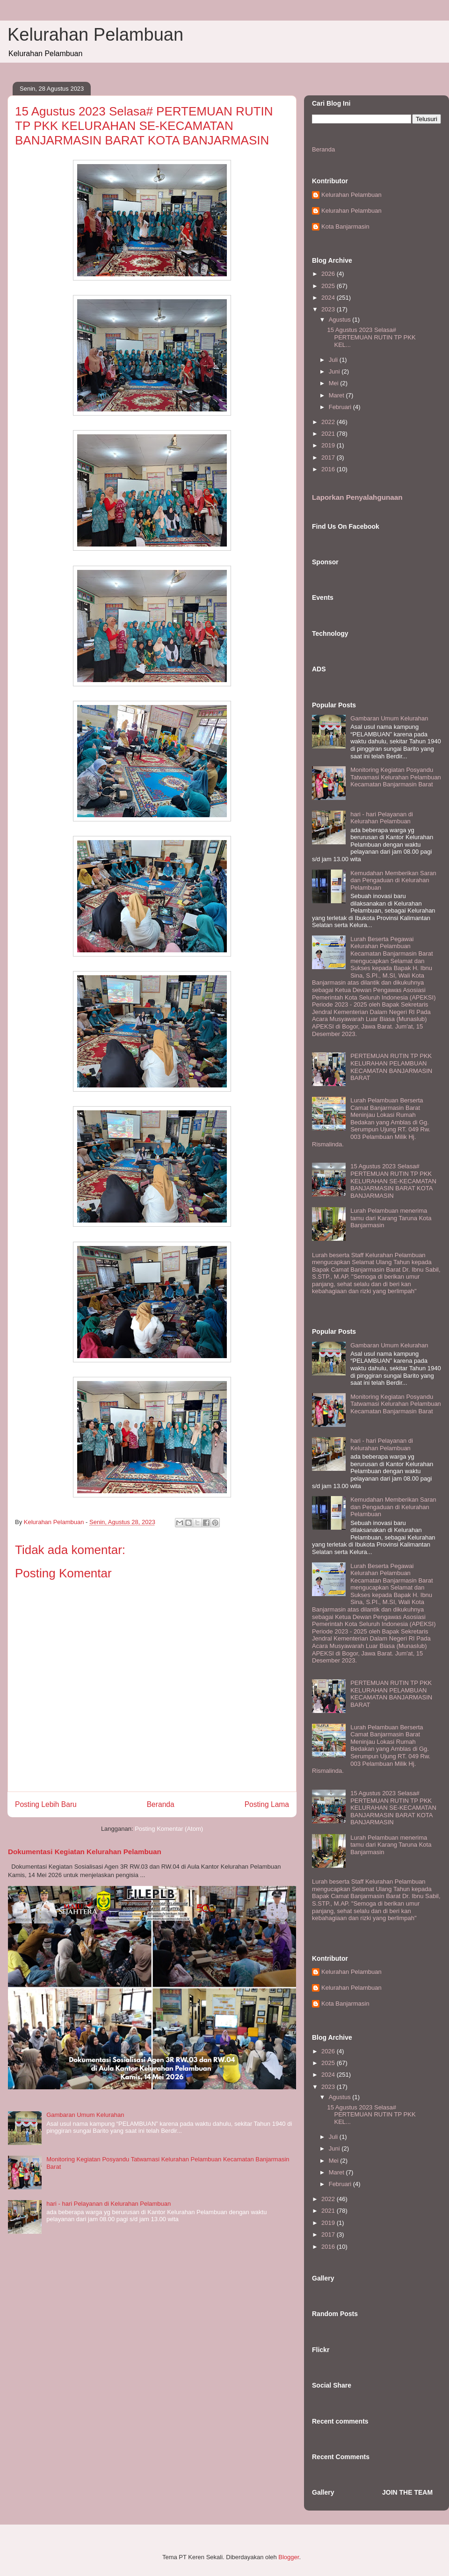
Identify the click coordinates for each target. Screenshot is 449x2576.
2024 (329, 297)
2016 (329, 469)
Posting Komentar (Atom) (169, 1828)
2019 (329, 445)
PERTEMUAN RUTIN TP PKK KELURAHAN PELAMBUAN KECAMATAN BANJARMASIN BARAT (391, 1066)
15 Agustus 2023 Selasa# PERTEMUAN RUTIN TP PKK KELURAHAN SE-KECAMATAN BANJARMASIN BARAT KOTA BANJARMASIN (393, 1181)
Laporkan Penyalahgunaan (357, 497)
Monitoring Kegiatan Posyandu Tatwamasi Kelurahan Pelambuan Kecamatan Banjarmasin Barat (395, 777)
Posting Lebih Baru (46, 1804)
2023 (329, 309)
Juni (335, 371)
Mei (334, 383)
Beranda (160, 1804)
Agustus (341, 319)
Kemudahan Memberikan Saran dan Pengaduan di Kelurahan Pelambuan (393, 880)
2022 (329, 421)
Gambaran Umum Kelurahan (85, 2114)
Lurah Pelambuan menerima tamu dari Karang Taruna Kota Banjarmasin (390, 1218)
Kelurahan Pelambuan (95, 34)
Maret (337, 395)
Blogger (288, 2557)
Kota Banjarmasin (345, 226)
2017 (329, 457)
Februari (341, 406)
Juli (334, 359)
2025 (329, 285)
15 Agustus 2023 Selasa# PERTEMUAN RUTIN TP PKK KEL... (371, 337)
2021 (329, 433)
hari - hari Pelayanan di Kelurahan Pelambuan (108, 2203)
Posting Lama (267, 1804)
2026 (329, 273)
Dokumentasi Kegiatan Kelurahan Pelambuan (84, 1852)
